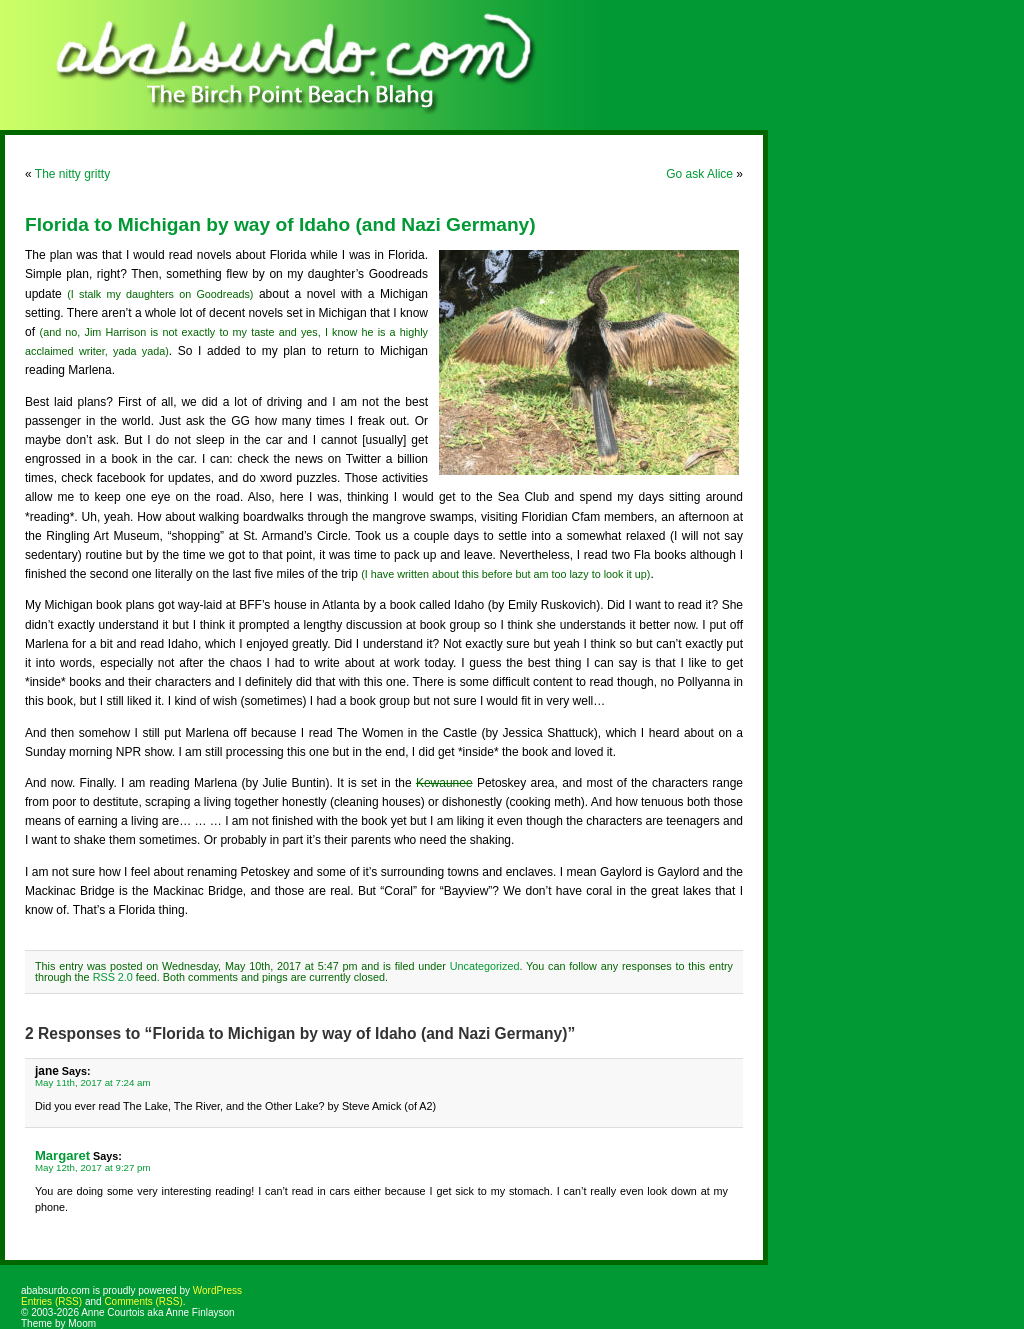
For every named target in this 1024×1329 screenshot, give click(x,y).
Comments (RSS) (143, 1301)
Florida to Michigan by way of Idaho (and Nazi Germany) (280, 224)
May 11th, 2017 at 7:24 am (93, 1082)
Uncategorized (485, 966)
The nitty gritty (72, 174)
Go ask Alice (699, 174)
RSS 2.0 (113, 977)
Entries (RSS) (51, 1301)
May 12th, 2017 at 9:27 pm (93, 1167)
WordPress (217, 1290)
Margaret (62, 1155)
